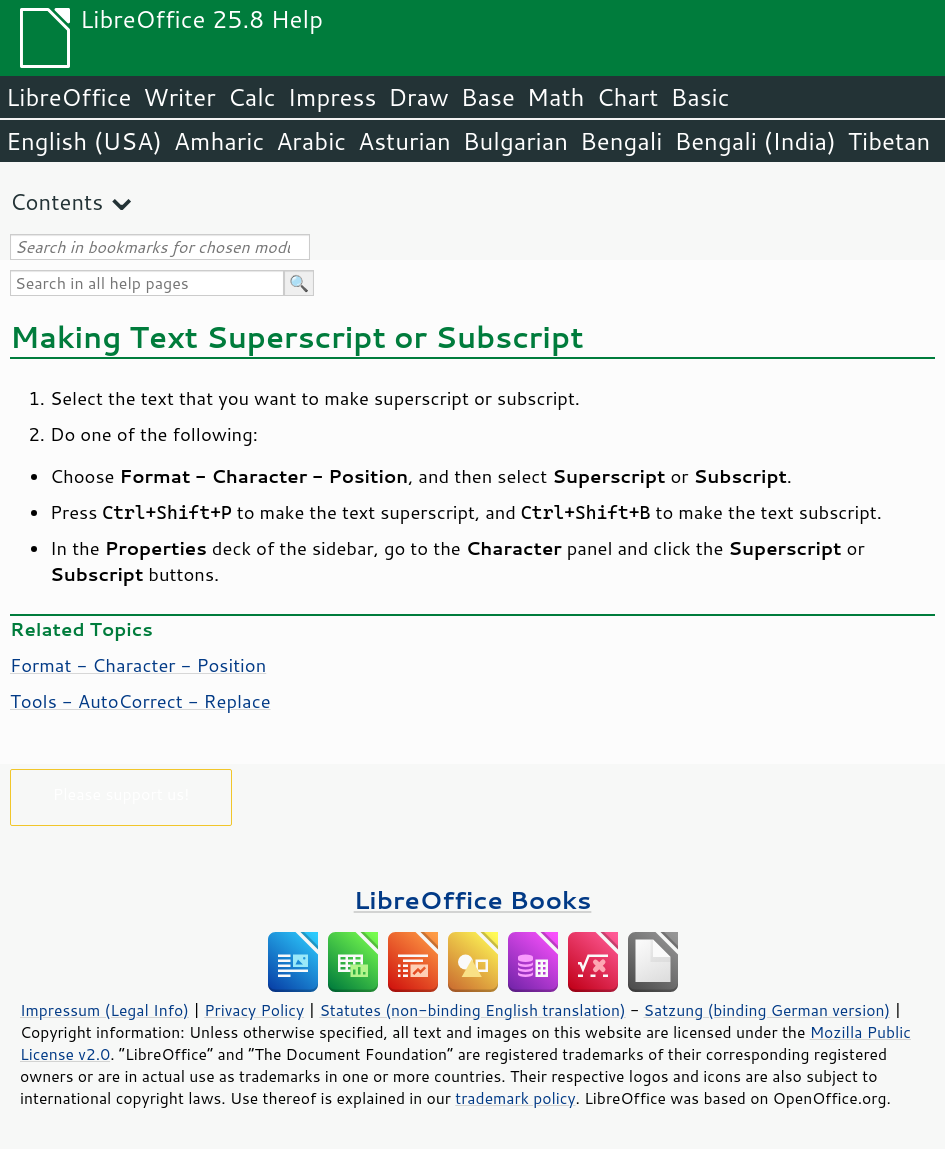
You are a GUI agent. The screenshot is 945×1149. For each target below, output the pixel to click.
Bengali (621, 141)
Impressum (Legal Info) (104, 1010)
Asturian (404, 141)
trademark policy (515, 1098)
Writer (179, 97)
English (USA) (84, 141)
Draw (418, 97)
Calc (252, 97)
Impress (332, 97)
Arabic (311, 141)
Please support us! (121, 793)
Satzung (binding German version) (767, 1010)
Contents (56, 201)
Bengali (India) (755, 141)
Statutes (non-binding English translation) (472, 1010)
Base (488, 97)
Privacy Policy (254, 1010)
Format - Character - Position (138, 665)
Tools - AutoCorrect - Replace (140, 701)
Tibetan (889, 141)
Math (556, 97)
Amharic (219, 141)
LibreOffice (68, 97)
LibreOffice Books (473, 899)
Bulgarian (515, 141)
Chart (627, 97)
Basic (699, 97)
